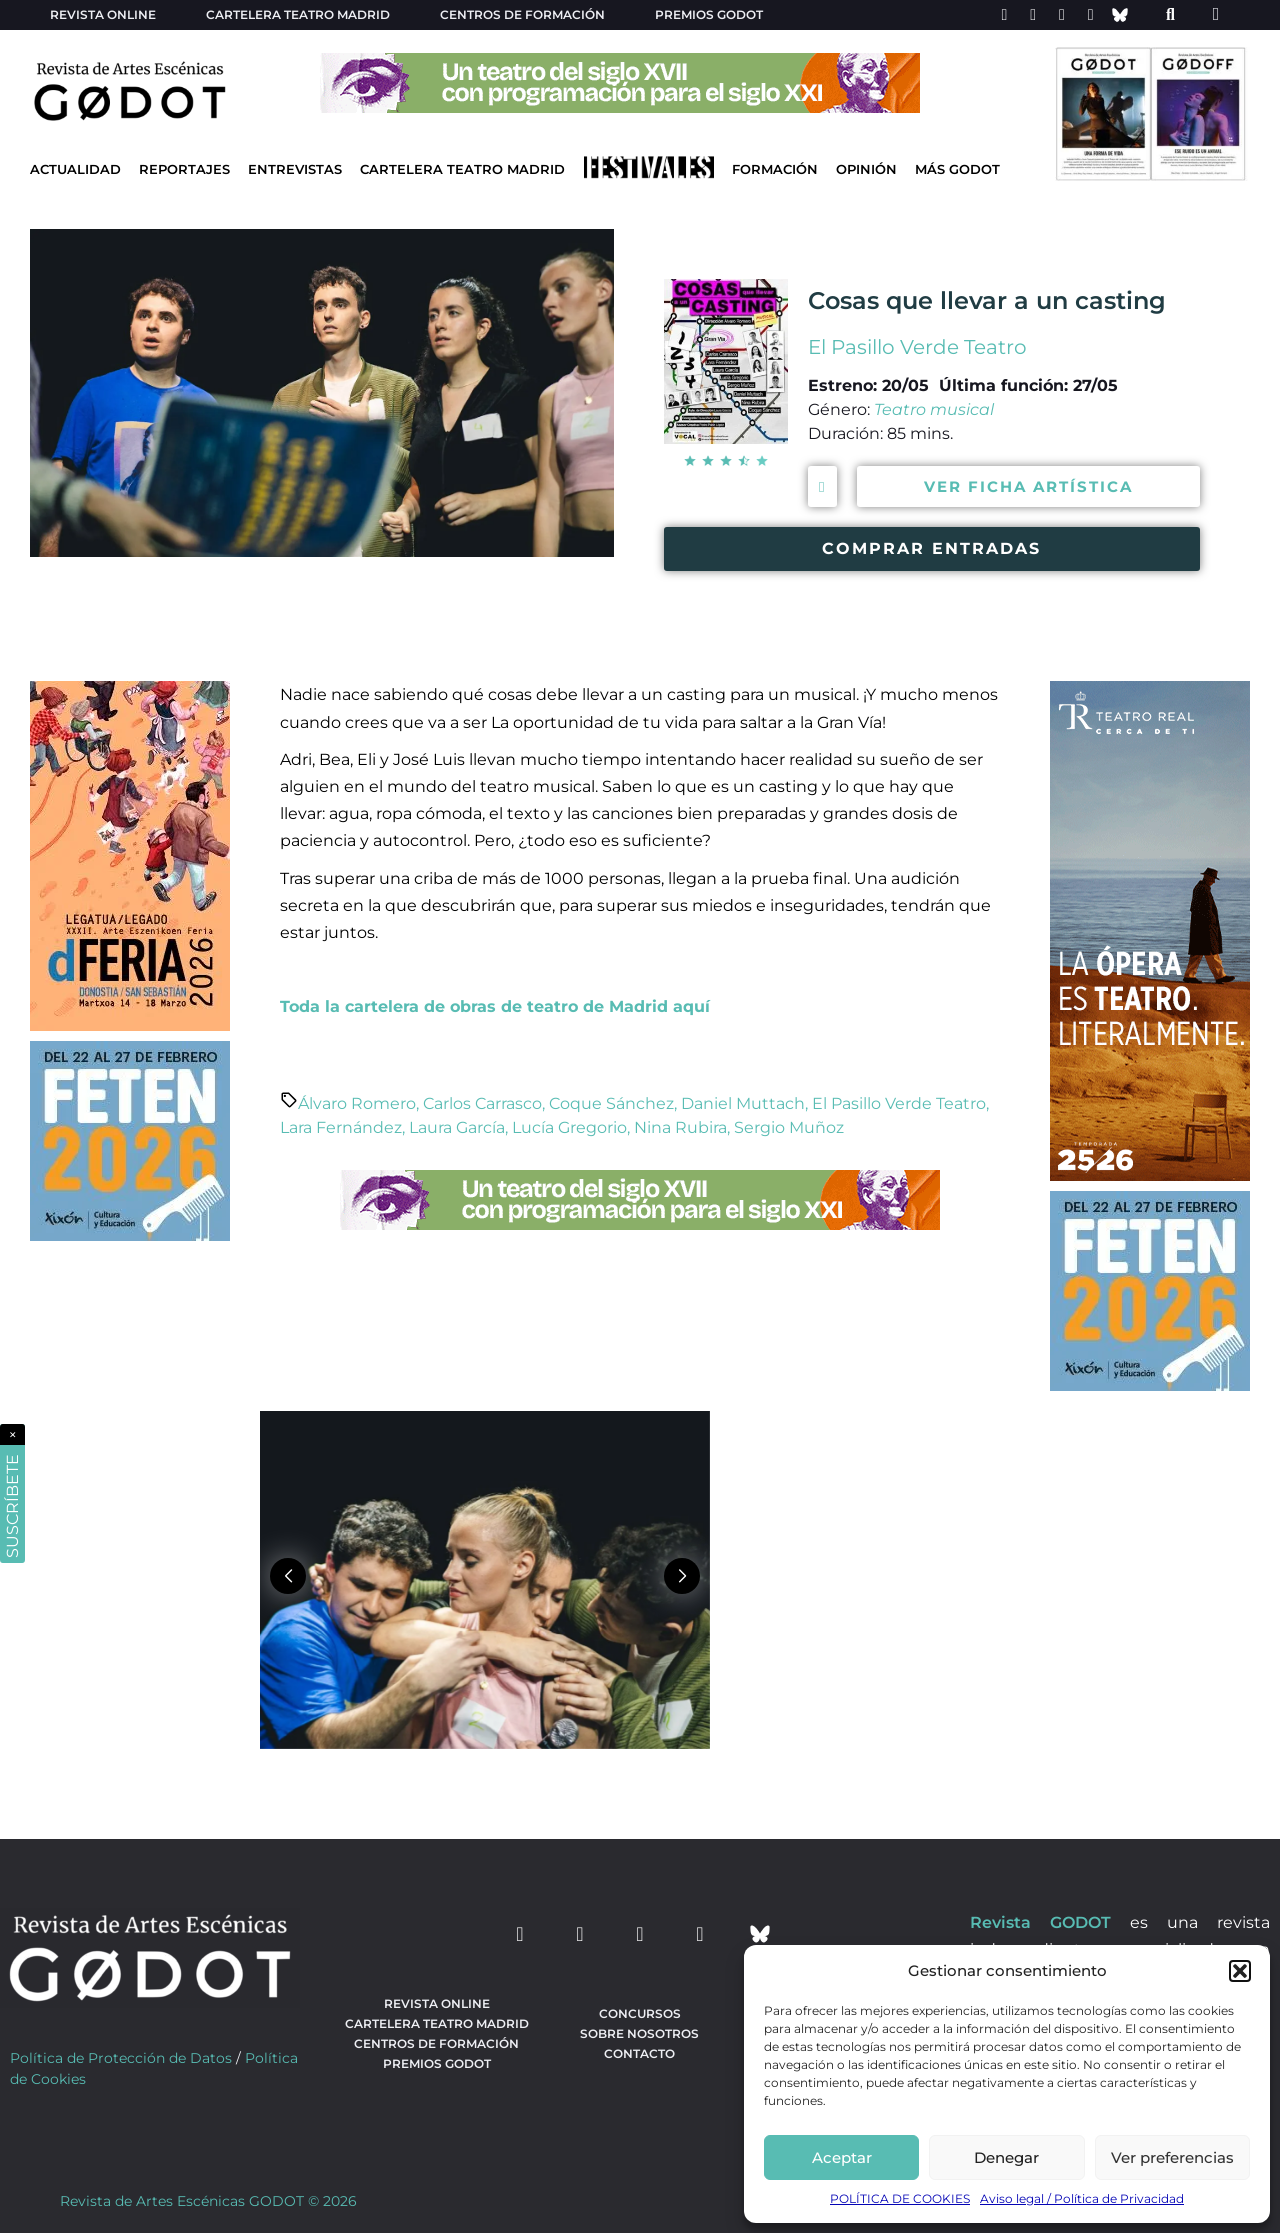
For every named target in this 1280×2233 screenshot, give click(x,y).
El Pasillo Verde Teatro (917, 347)
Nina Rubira (680, 1127)
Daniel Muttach (743, 1103)
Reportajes (184, 169)
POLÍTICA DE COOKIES (900, 2198)
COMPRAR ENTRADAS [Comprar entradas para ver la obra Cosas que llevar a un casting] (931, 548)
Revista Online (103, 14)
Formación (775, 169)
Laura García (457, 1127)
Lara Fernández (341, 1127)
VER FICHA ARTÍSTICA (1028, 486)
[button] (1240, 1971)
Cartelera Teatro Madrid (462, 169)
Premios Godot (709, 14)
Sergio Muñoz (789, 1127)
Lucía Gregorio (569, 1127)
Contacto (639, 2053)
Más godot (957, 169)
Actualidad (75, 169)
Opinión (866, 169)
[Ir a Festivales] (649, 172)
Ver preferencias (1172, 2157)
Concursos (640, 2013)
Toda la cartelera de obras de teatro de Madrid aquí (495, 1006)
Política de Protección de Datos (121, 2058)
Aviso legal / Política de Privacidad (1082, 2198)
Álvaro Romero (357, 1103)
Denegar (1006, 2157)
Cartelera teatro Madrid (298, 14)
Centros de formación (522, 14)
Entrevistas (295, 169)
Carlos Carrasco (482, 1103)
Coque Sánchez (611, 1103)
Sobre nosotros (639, 2033)
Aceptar (842, 2157)
